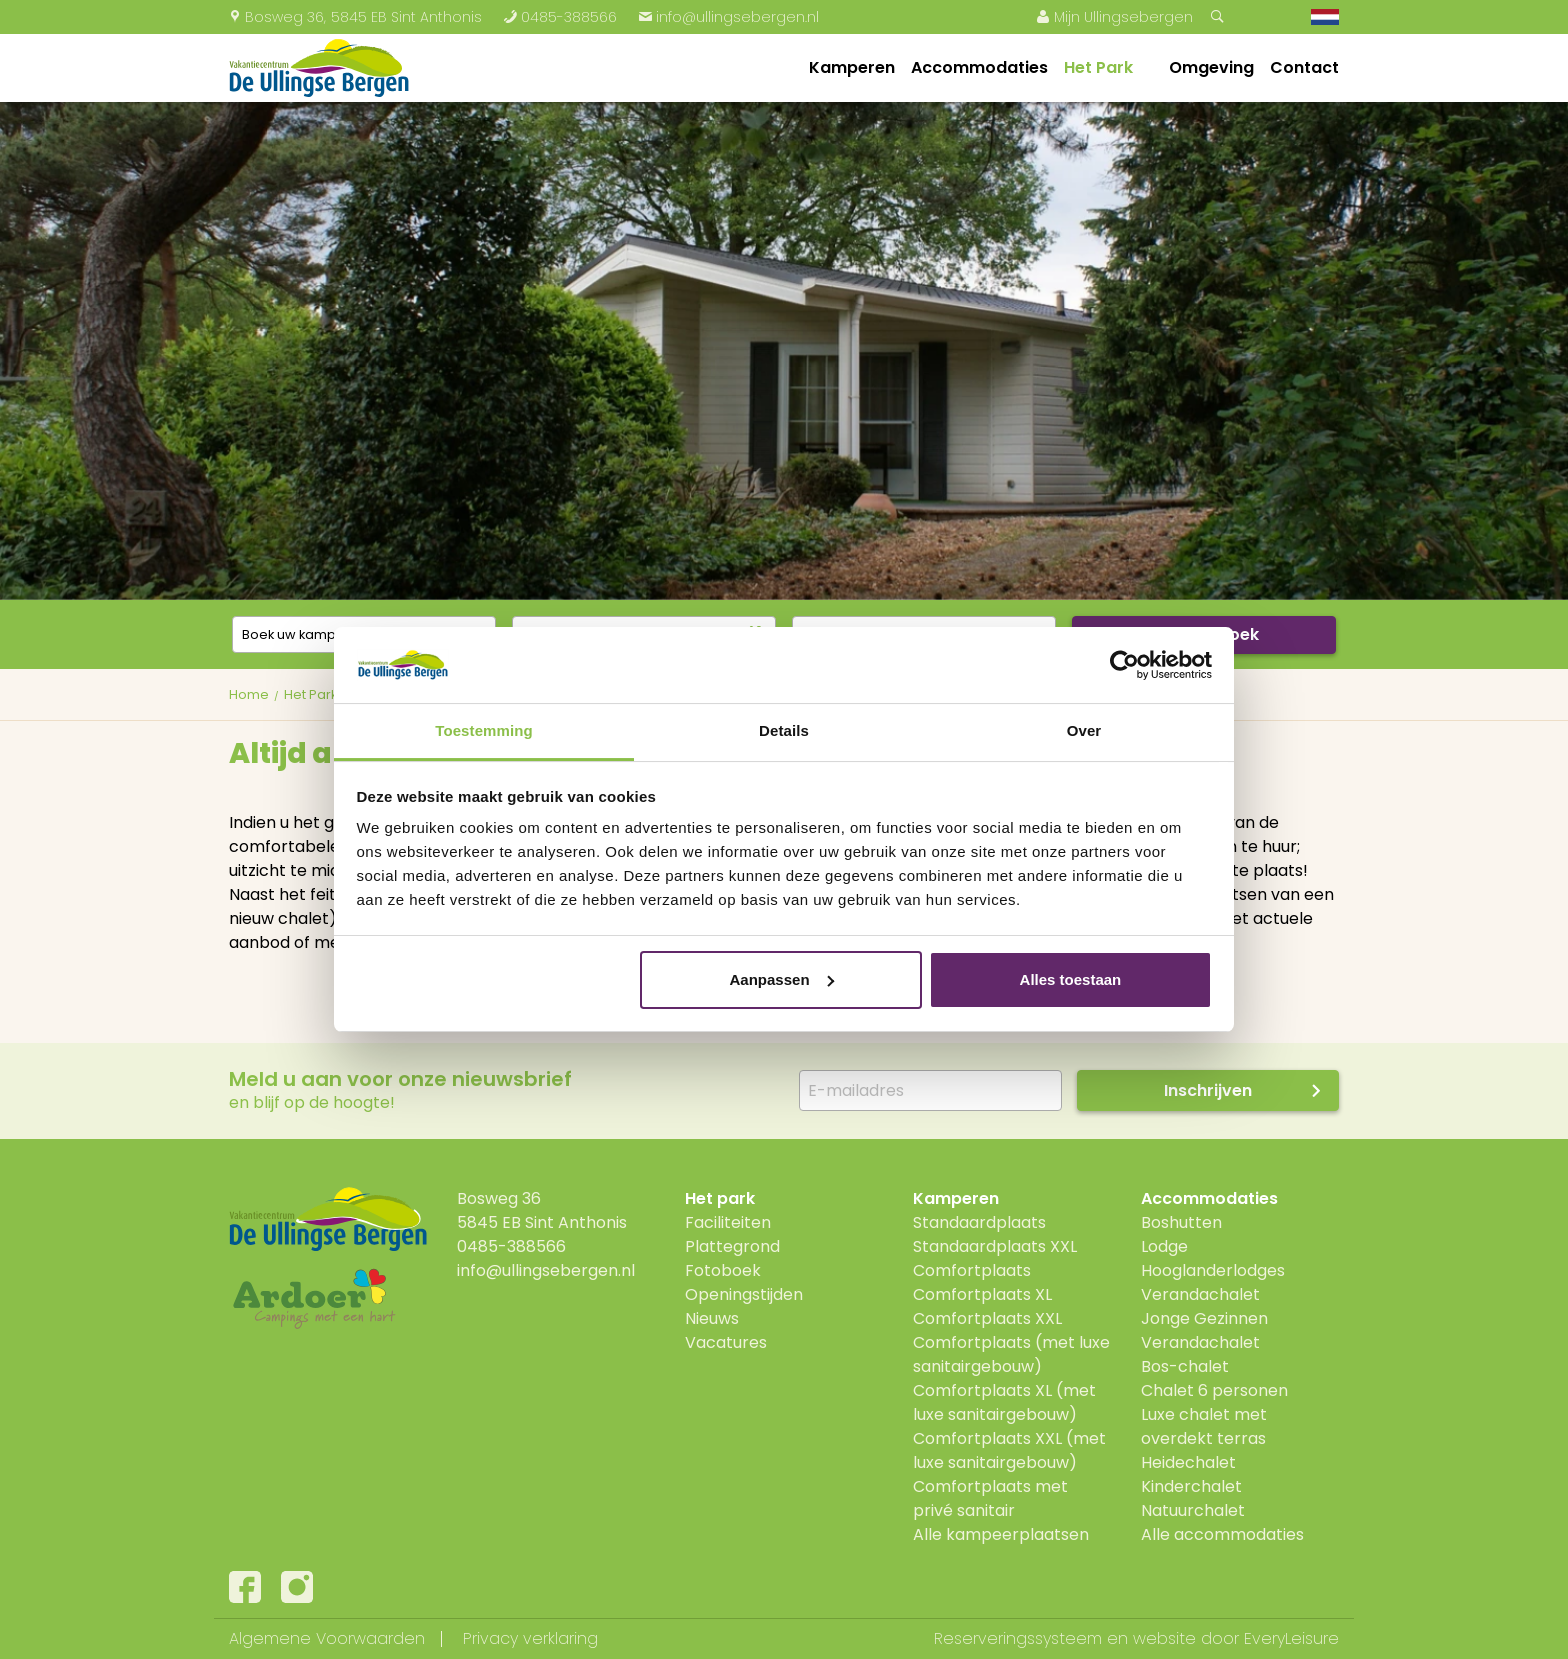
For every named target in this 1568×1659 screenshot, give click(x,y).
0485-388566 (560, 17)
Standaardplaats (979, 1222)
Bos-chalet (1185, 1366)
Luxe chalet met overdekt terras (1204, 1426)
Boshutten (1181, 1222)
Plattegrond (732, 1246)
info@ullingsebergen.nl (728, 17)
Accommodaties (979, 67)
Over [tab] (1084, 730)
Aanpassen (782, 979)
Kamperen (852, 67)
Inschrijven (1208, 1090)
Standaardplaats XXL (995, 1246)
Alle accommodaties (1222, 1534)
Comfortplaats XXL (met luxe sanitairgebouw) (1009, 1450)
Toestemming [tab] (484, 730)
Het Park (1098, 67)
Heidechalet (1188, 1462)
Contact (1304, 67)
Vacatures (726, 1342)
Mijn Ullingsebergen (1114, 17)
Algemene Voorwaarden (327, 1638)
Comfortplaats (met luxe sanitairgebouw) (1011, 1354)
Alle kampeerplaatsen (1001, 1534)
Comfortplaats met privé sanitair (990, 1498)
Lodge (1164, 1246)
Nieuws (712, 1318)
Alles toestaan (1071, 979)
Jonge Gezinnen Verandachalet (1204, 1330)
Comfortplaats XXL (987, 1318)
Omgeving (1211, 67)
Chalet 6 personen (1214, 1390)
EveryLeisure (1291, 1638)
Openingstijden (744, 1294)
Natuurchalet (1193, 1510)
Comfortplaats (972, 1270)
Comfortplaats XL (982, 1294)
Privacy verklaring (530, 1638)
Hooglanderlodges (1213, 1270)
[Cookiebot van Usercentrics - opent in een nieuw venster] (1124, 665)
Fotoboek (723, 1270)
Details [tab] (784, 730)
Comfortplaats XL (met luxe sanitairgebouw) (1004, 1402)
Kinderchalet (1191, 1486)
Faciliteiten (728, 1222)
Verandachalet (1200, 1294)
